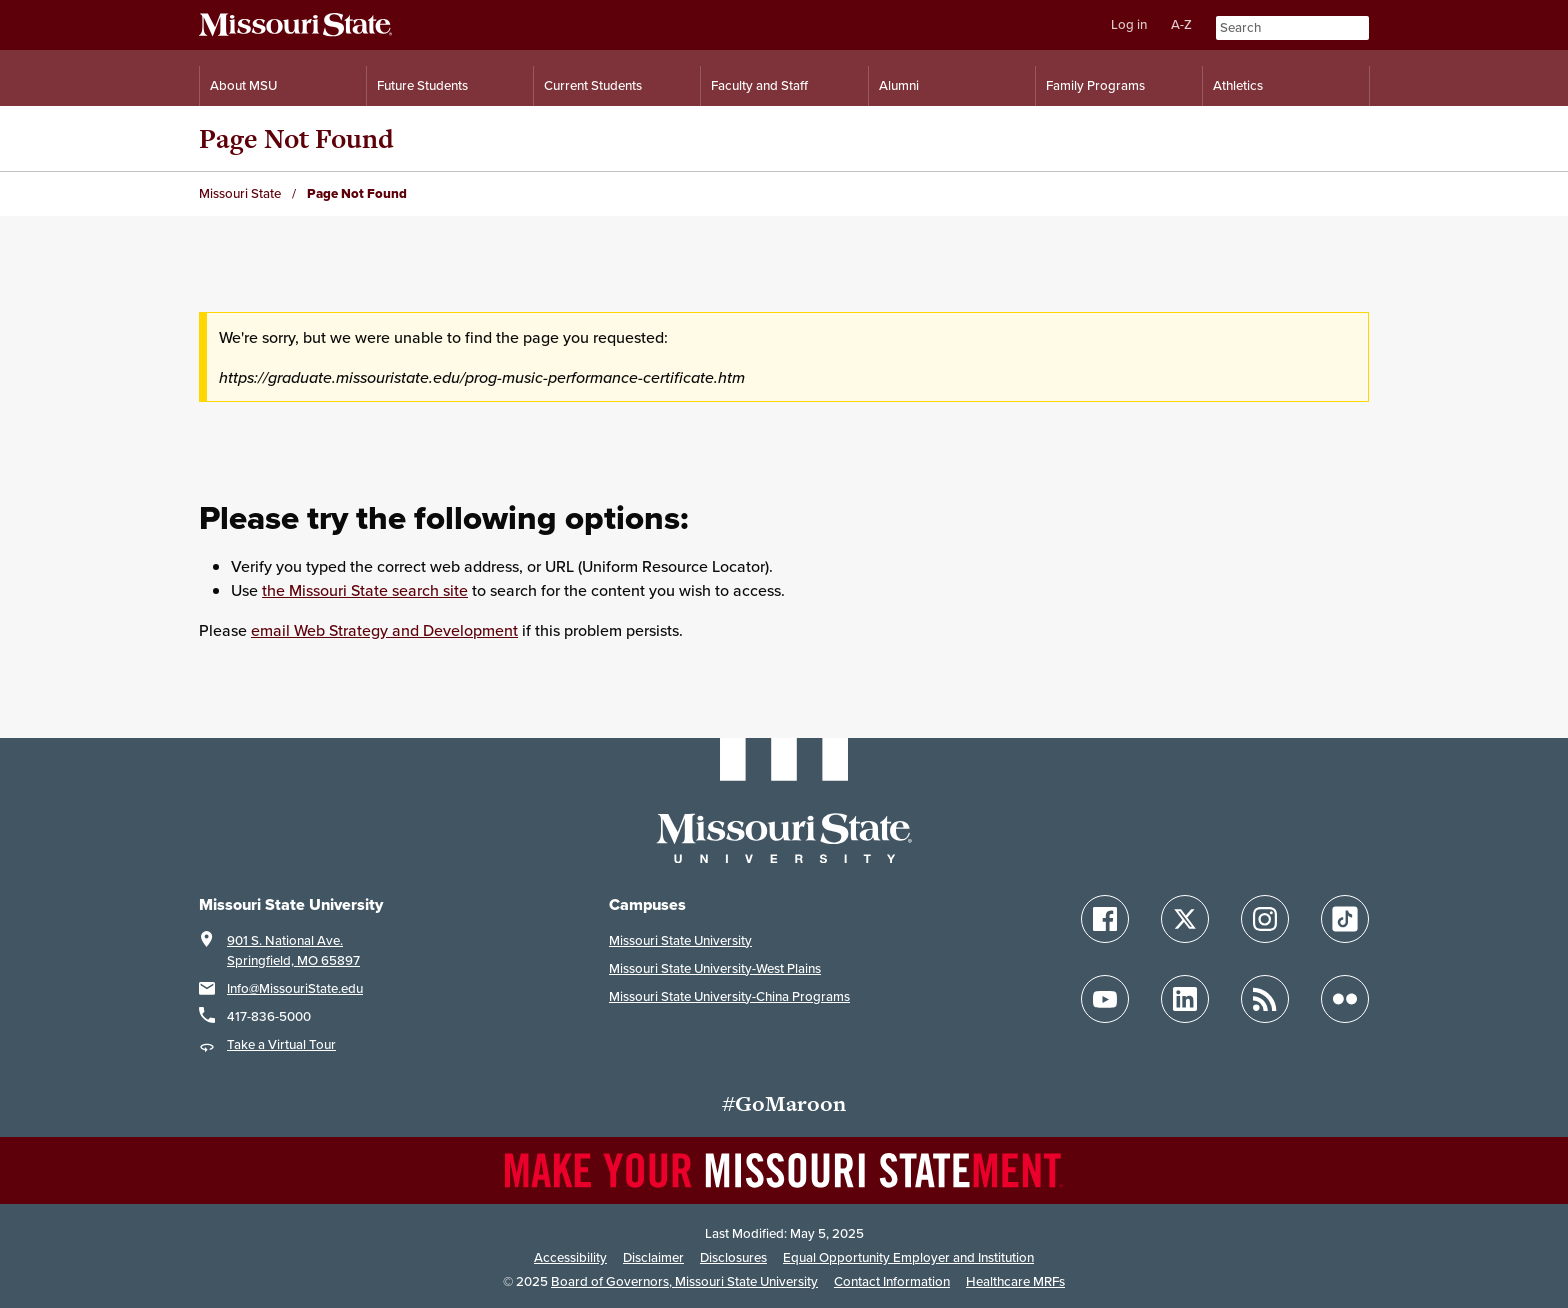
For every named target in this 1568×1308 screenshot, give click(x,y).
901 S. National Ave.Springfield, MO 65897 (293, 950)
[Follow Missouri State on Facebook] (1105, 919)
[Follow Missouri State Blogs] (1265, 999)
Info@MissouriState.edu (295, 988)
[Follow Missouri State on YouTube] (1105, 999)
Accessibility (570, 1257)
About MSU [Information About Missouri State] (243, 85)
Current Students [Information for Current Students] (593, 85)
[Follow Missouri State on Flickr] (1345, 999)
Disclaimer (653, 1257)
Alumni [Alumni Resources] (899, 85)
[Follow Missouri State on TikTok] (1345, 919)
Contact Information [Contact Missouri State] (892, 1281)
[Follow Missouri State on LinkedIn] (1185, 999)
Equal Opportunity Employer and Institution (908, 1257)
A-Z (1181, 24)
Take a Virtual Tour (281, 1044)
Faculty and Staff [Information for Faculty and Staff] (759, 85)
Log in (1129, 24)
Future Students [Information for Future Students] (422, 85)
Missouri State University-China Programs (729, 996)
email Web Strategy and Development (384, 630)
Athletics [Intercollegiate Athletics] (1238, 85)
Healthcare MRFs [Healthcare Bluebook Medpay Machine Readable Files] (1015, 1281)
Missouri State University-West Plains (715, 968)
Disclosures (733, 1257)
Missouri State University (680, 940)
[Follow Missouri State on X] (1185, 919)
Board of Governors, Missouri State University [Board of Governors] (684, 1281)
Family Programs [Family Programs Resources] (1095, 85)
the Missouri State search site (365, 590)
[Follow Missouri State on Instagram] (1265, 919)
